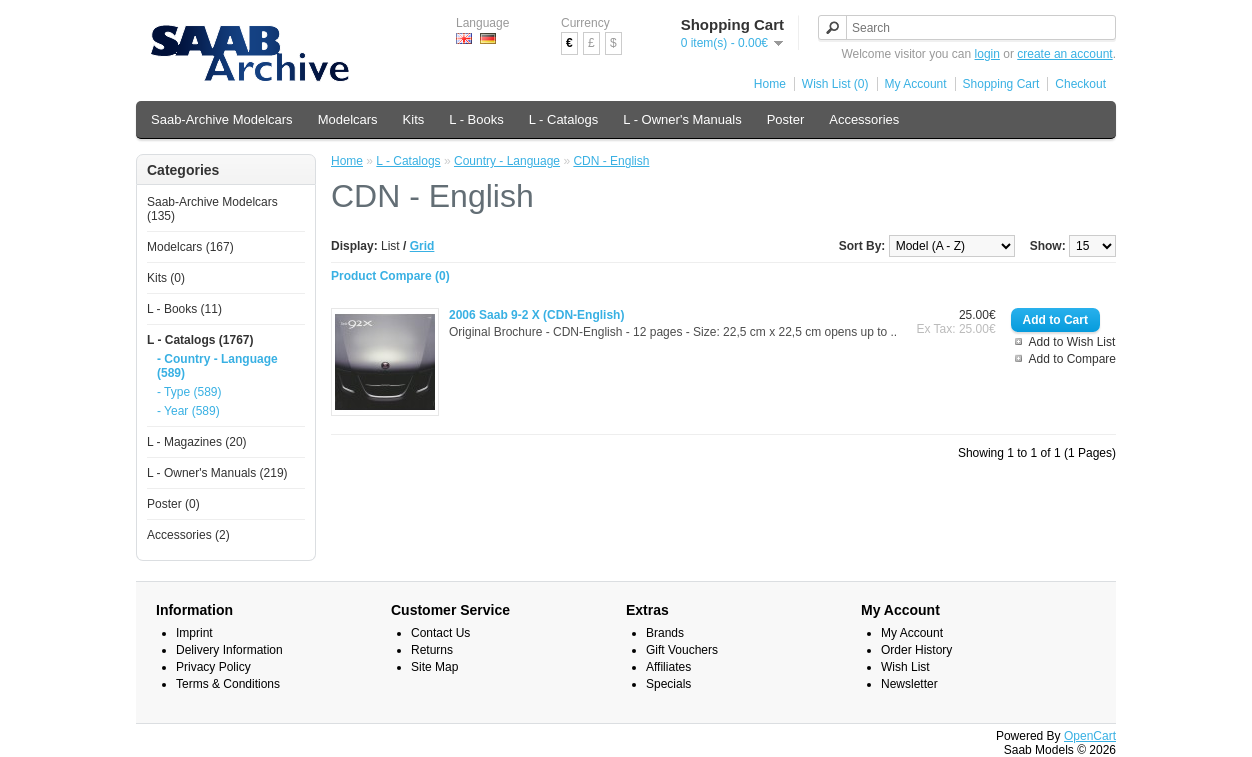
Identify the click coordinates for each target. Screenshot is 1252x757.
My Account (916, 84)
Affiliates (668, 667)
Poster (786, 119)
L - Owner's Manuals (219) (217, 473)
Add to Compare (1072, 359)
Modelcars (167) (190, 247)
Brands (665, 633)
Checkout (1080, 84)
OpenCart (1090, 736)
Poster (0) (173, 504)
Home (770, 84)
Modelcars (348, 119)
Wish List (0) (835, 84)
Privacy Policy (213, 667)
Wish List (905, 667)
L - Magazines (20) (197, 442)
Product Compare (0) (390, 276)
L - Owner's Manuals (682, 119)
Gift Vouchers (682, 650)
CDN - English (611, 161)
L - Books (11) (184, 309)
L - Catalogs (564, 119)
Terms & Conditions (228, 684)
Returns (432, 650)
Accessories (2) (188, 535)
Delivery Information (229, 650)
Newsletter (909, 684)
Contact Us (440, 633)
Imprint (194, 633)
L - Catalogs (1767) (200, 340)
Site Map (434, 667)
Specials (668, 684)
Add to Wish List (1072, 342)
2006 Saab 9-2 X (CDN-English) (536, 315)
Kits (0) (166, 278)
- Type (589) (189, 392)
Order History (916, 650)
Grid (422, 246)
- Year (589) (188, 411)
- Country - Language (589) (217, 366)
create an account (1064, 54)
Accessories (864, 119)
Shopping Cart (1001, 84)
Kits (414, 119)
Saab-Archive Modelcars (222, 119)
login (987, 54)
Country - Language (507, 161)
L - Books (476, 119)
